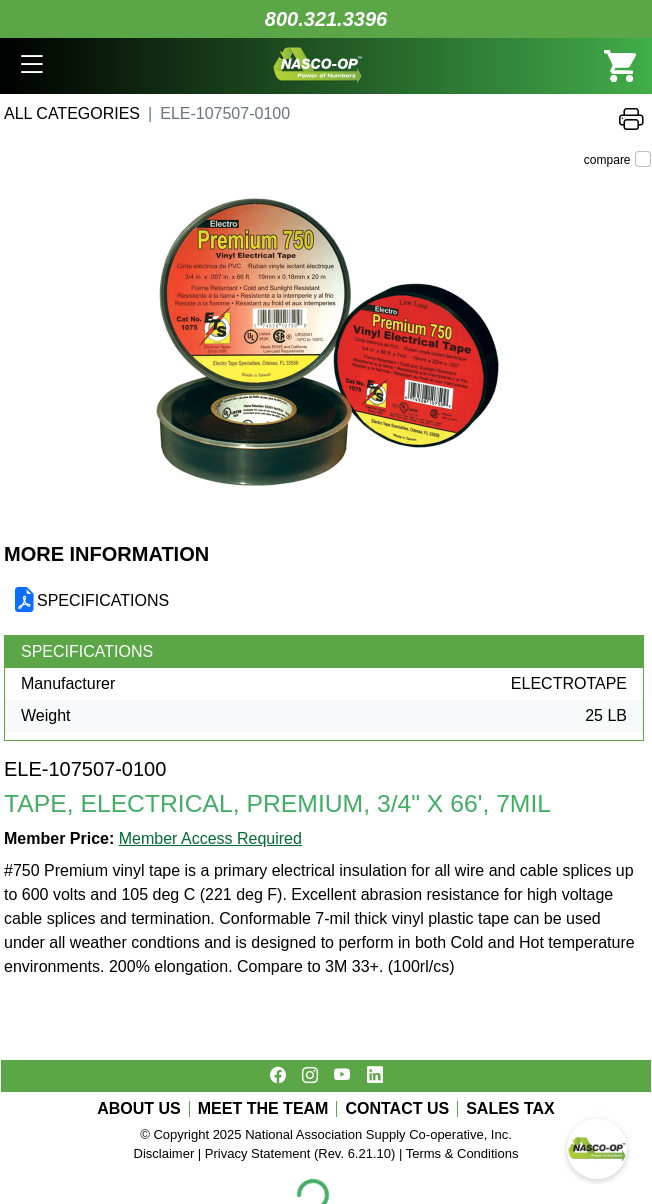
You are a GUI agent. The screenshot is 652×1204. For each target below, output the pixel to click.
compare (607, 160)
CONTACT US (397, 1109)
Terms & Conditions (462, 1153)
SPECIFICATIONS (103, 600)
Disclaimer (164, 1153)
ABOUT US (139, 1109)
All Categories (72, 113)
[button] (32, 66)
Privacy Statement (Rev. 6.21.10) (300, 1153)
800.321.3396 (326, 19)
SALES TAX (510, 1109)
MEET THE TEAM (263, 1109)
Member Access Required (210, 838)
